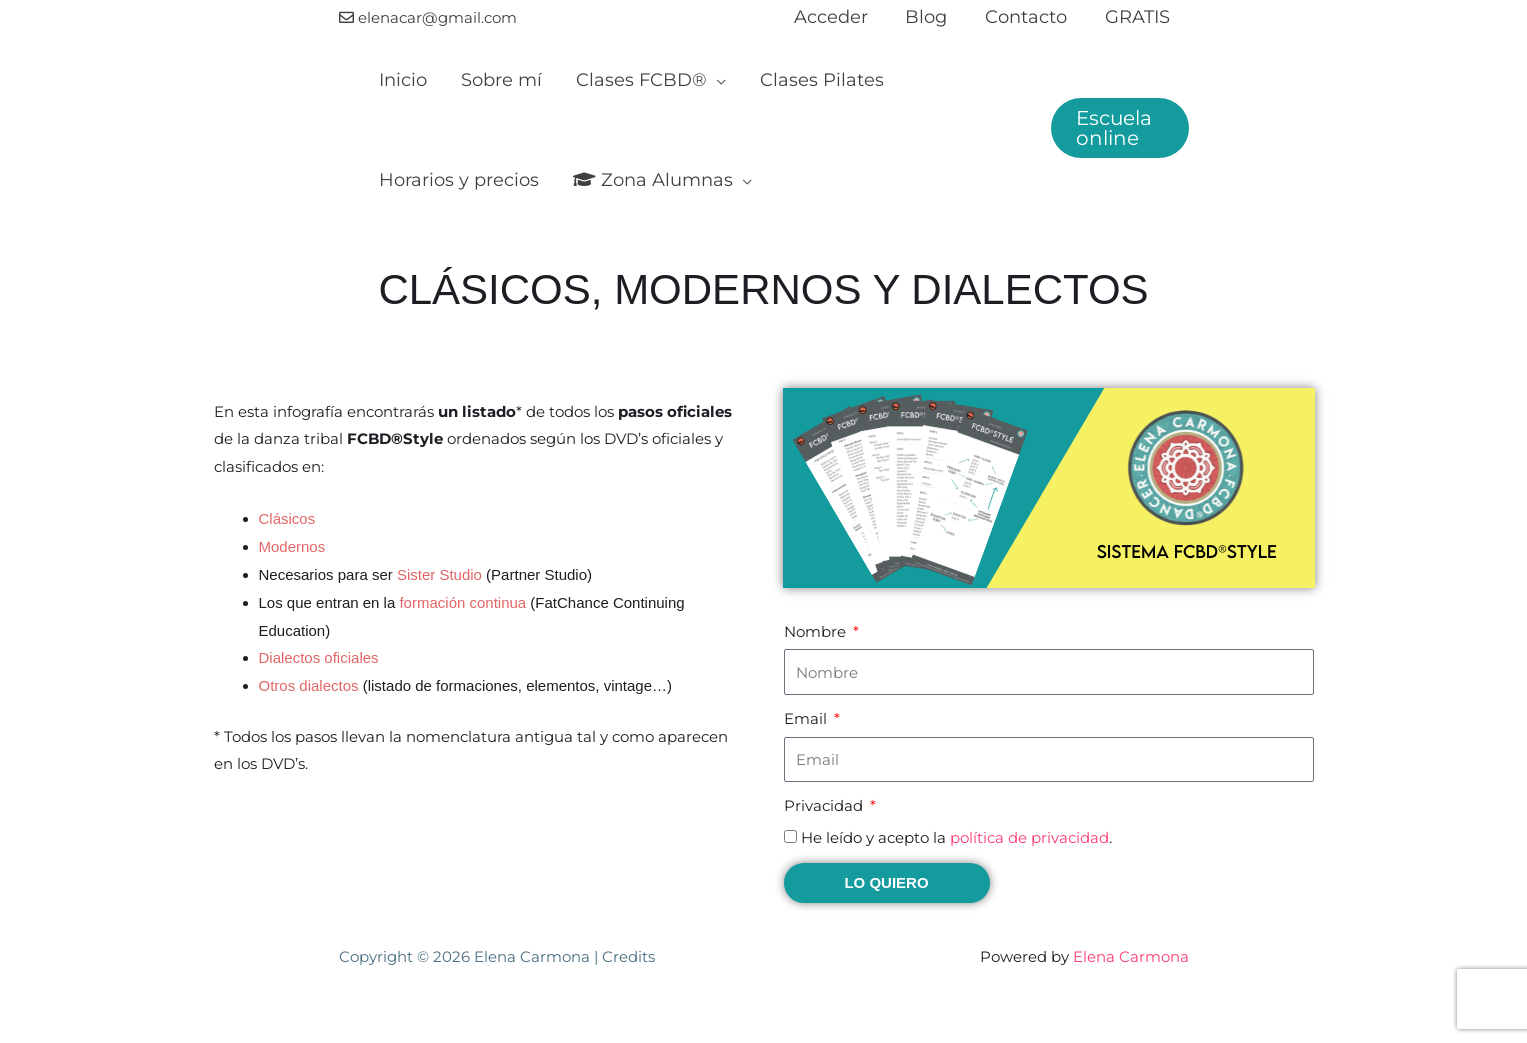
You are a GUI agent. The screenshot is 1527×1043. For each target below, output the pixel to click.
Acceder (837, 17)
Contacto (1029, 17)
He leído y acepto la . (956, 837)
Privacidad (825, 805)
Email (807, 718)
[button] (1118, 128)
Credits (628, 956)
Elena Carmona (1131, 956)
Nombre (817, 631)
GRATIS (1138, 17)
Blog (931, 17)
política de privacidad (1029, 837)
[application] (708, 80)
